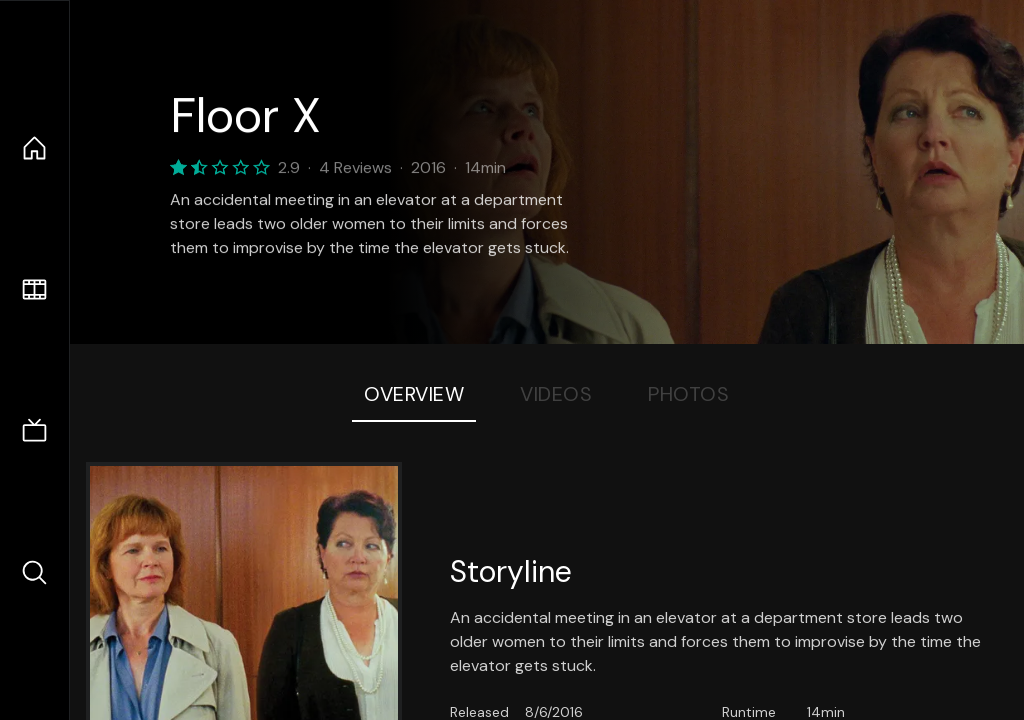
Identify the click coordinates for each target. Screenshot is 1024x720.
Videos (556, 394)
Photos (688, 394)
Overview (414, 394)
